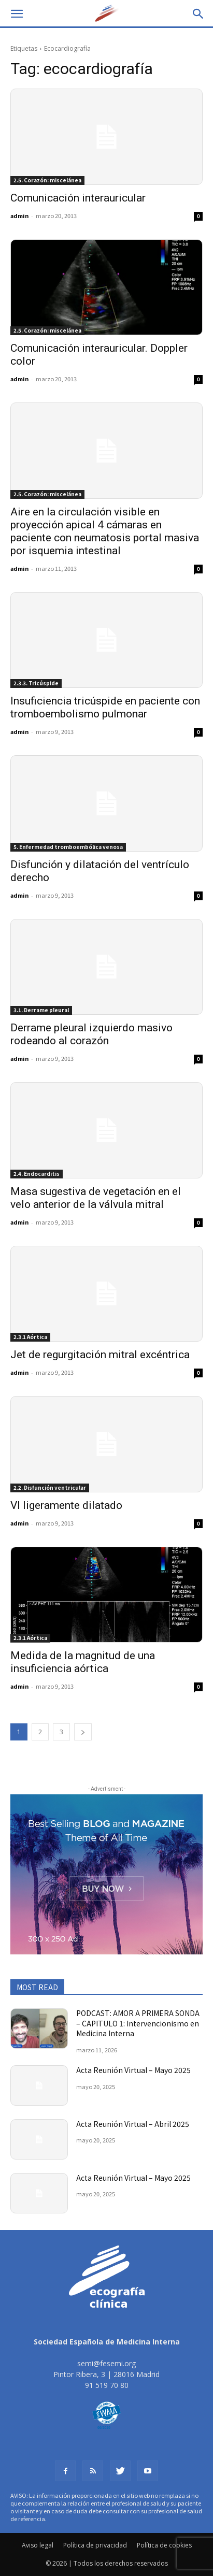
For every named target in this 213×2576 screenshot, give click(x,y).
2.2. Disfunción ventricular (49, 1487)
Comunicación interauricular (78, 198)
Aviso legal (37, 2545)
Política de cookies (164, 2545)
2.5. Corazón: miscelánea (47, 180)
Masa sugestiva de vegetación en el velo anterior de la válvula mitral (95, 1198)
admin (19, 215)
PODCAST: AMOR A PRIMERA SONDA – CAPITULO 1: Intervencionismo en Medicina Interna (138, 2023)
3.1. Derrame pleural (41, 1010)
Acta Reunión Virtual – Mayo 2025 (133, 2070)
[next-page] (83, 1731)
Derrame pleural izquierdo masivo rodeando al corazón (91, 1034)
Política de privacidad (95, 2545)
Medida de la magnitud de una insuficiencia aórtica (82, 1662)
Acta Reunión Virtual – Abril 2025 (132, 2124)
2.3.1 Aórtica (30, 1337)
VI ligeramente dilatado (66, 1505)
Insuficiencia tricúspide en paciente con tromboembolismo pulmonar (105, 707)
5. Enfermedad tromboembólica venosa (68, 847)
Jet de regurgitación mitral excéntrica (100, 1354)
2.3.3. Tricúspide (36, 683)
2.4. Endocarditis (36, 1173)
